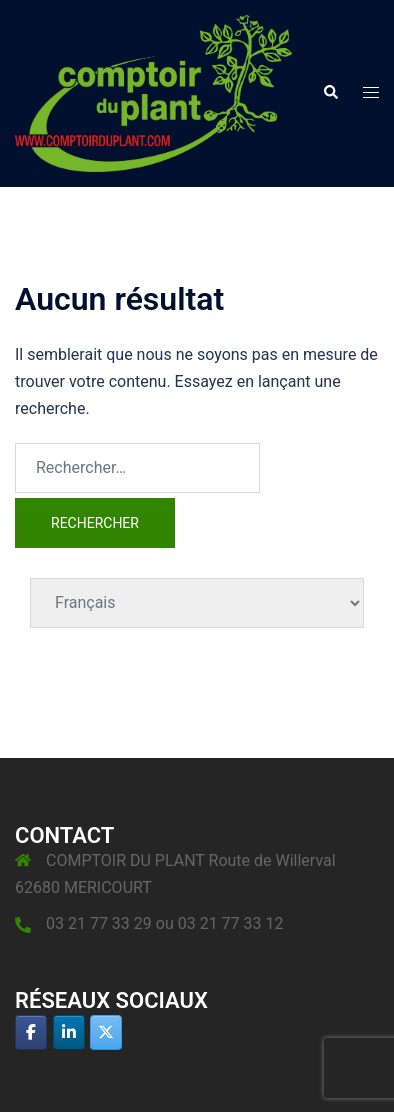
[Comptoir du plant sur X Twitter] (106, 1032)
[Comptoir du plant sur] (144, 1032)
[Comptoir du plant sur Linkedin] (69, 1032)
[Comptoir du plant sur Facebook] (31, 1032)
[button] (330, 93)
